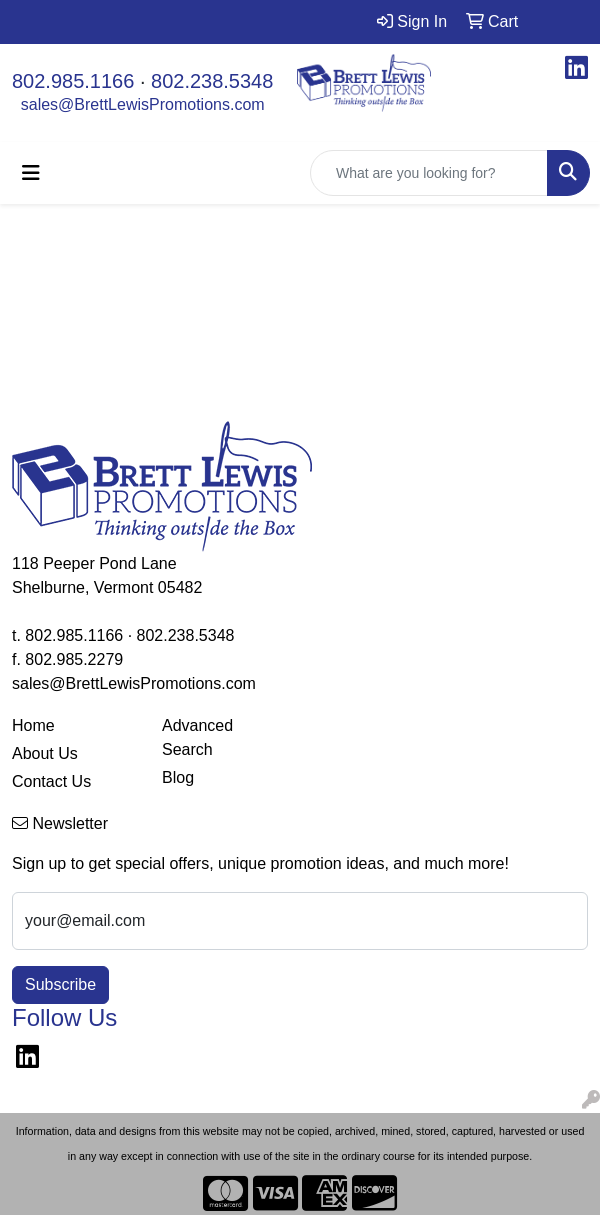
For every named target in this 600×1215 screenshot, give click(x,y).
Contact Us (51, 781)
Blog (178, 777)
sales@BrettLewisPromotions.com (143, 104)
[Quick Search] (429, 173)
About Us (45, 753)
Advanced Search (197, 737)
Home (33, 725)
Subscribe (60, 984)
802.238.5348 (212, 81)
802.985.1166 (73, 81)
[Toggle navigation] (31, 173)
